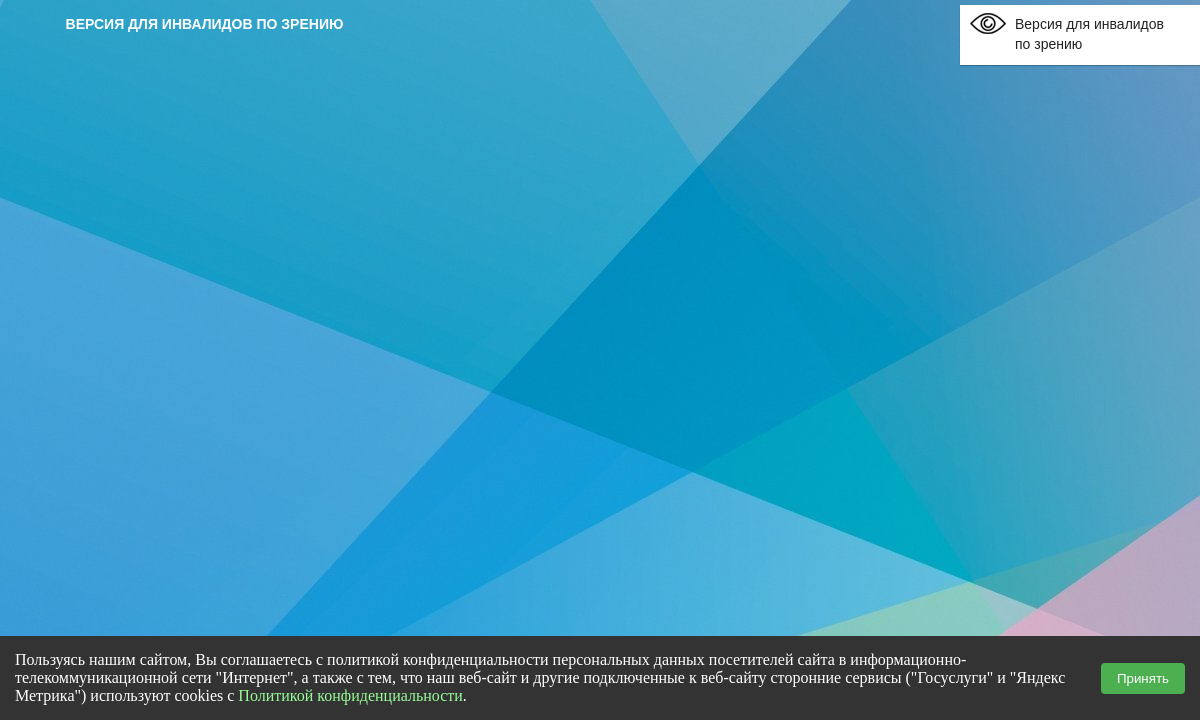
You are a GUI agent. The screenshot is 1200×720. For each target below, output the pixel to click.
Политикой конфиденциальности (350, 695)
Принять (1143, 678)
